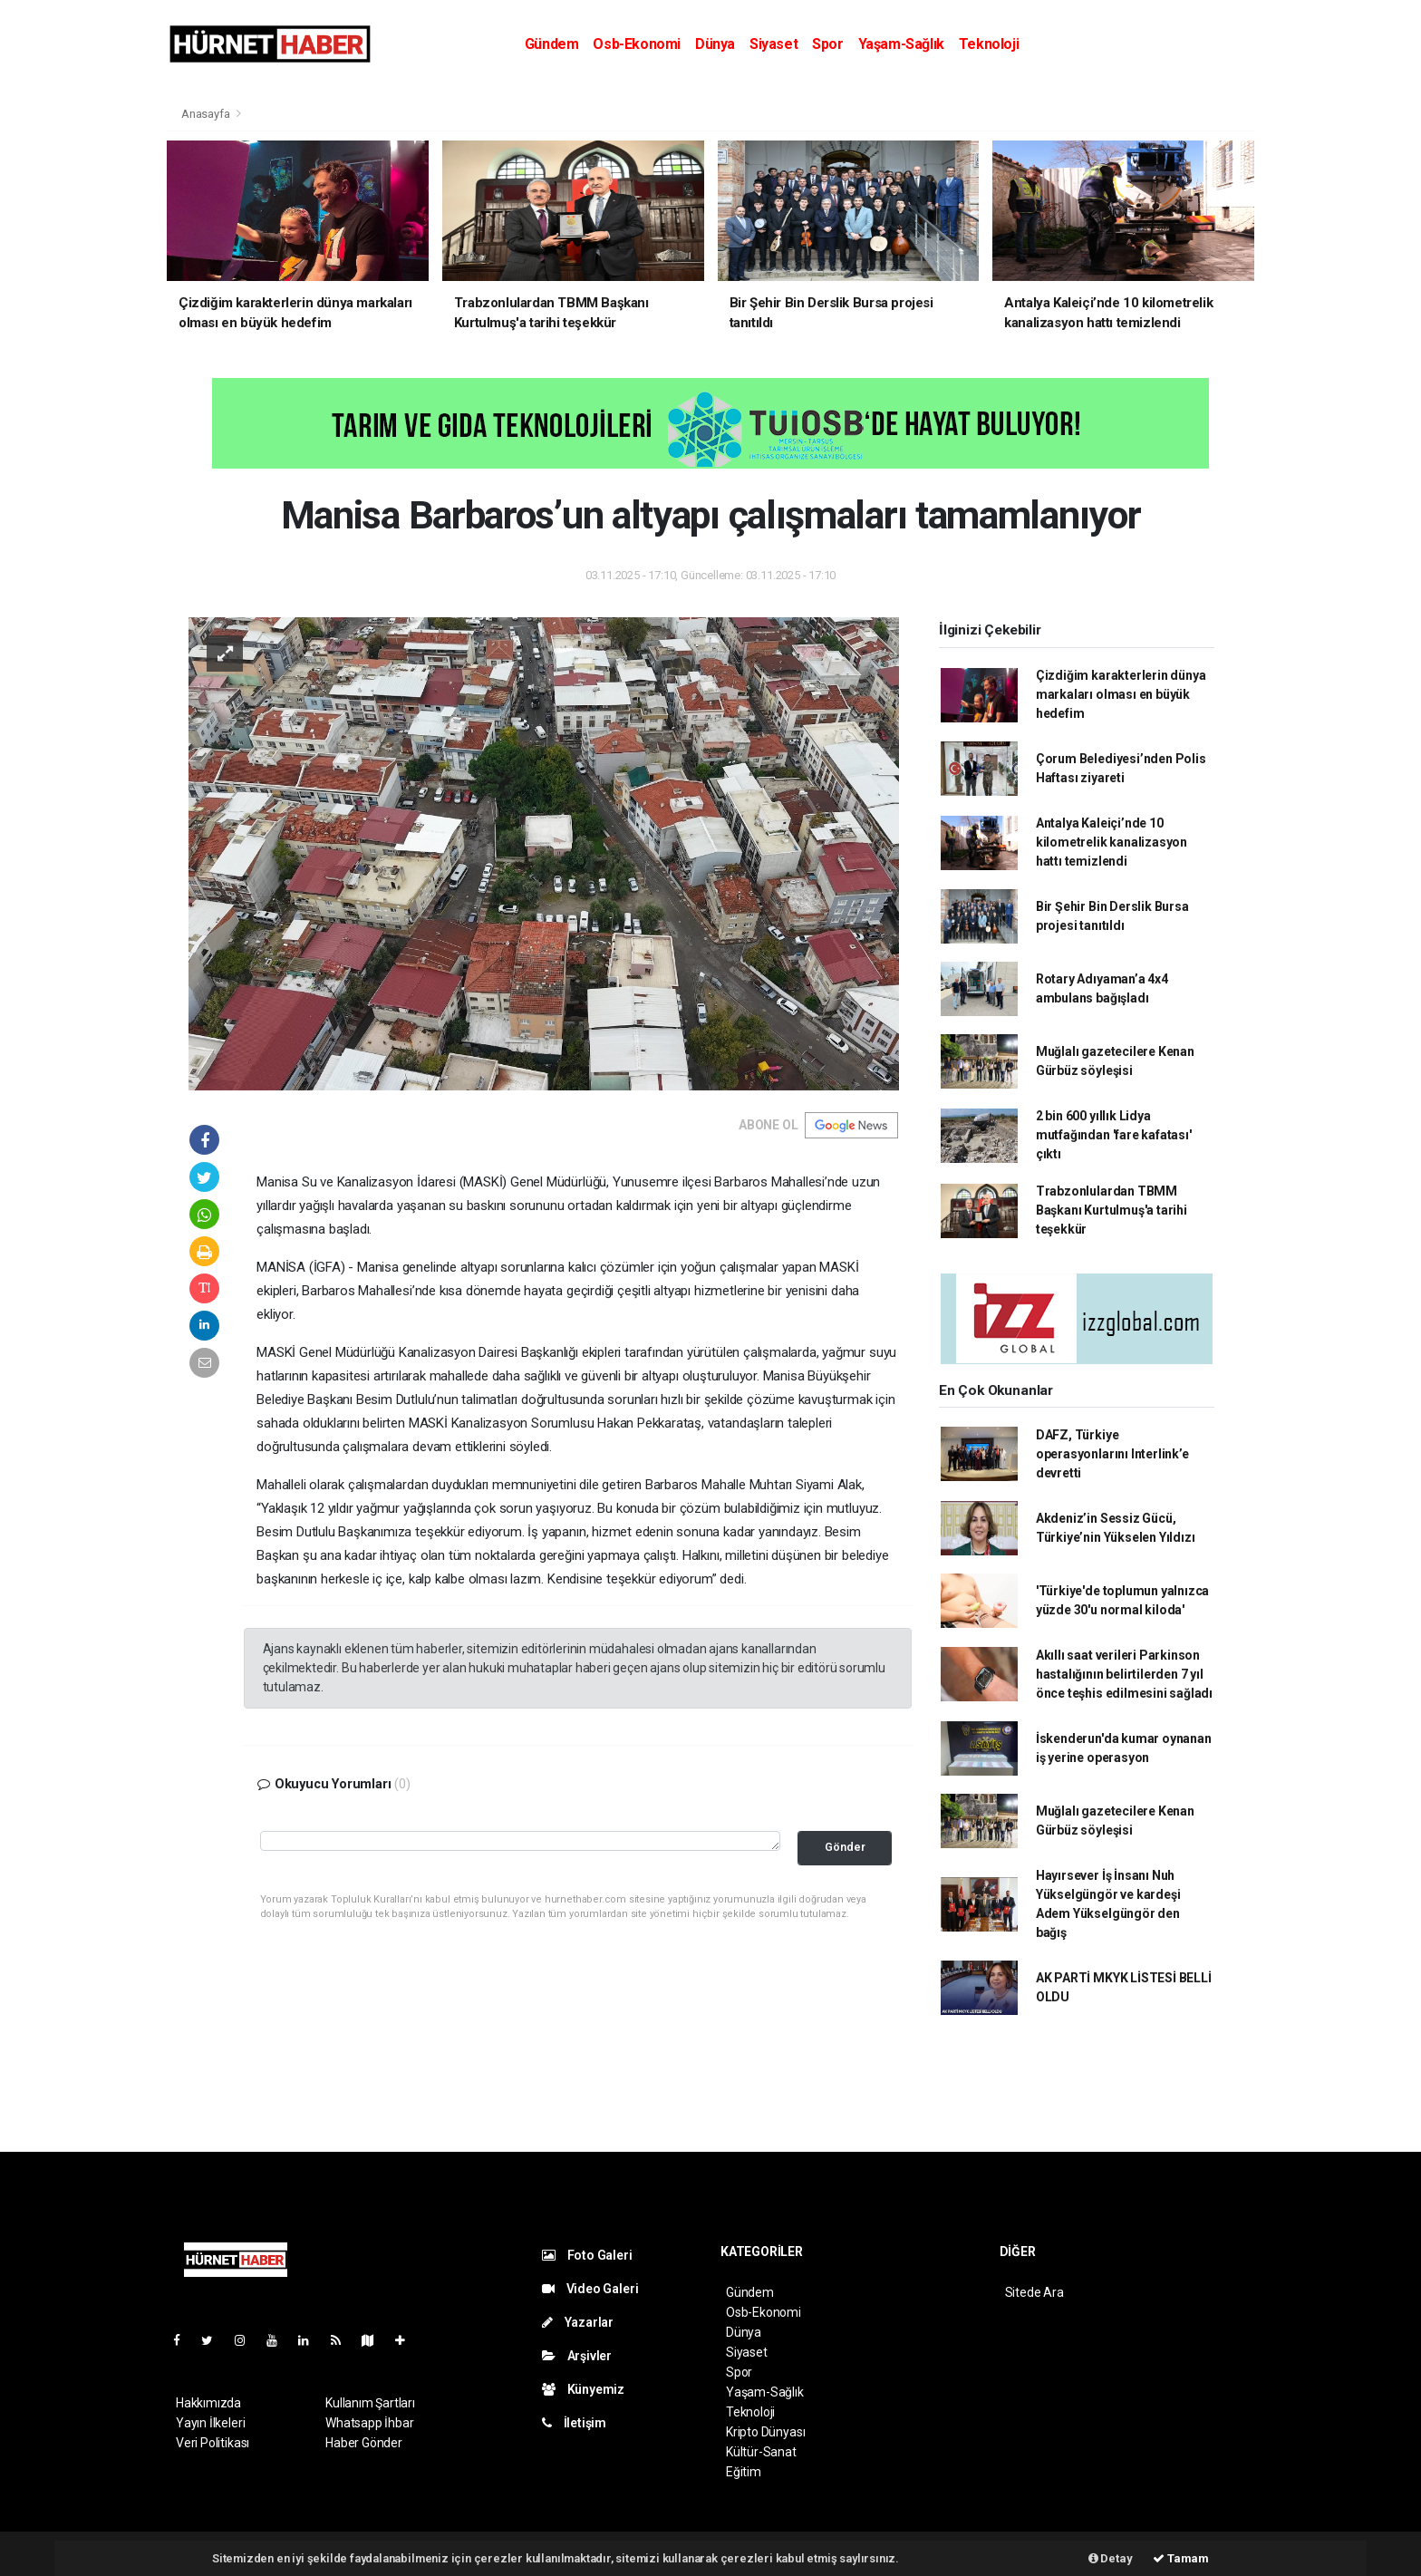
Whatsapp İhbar (369, 2423)
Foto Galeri (587, 2255)
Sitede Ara (1034, 2292)
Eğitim (743, 2472)
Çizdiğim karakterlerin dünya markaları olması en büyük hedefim (1121, 694)
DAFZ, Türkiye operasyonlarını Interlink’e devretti (1112, 1454)
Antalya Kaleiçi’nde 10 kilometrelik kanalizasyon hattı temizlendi (1111, 842)
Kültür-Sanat (761, 2452)
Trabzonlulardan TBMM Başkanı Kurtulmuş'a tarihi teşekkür (1111, 1210)
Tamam (1181, 2558)
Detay (1110, 2558)
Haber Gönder (363, 2443)
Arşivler (577, 2355)
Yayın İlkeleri (210, 2423)
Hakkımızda (208, 2403)
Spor (827, 44)
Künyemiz (583, 2389)
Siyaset (773, 44)
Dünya (715, 44)
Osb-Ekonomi (637, 44)
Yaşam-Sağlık (901, 44)
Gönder (845, 1847)
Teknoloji (989, 44)
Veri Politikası (212, 2443)
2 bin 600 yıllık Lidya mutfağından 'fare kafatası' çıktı (1114, 1135)
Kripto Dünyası (765, 2432)
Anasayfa (206, 114)
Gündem (552, 44)
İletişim (574, 2423)
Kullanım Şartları (370, 2403)
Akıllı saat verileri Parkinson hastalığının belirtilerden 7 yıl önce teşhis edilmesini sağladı (1124, 1674)
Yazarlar (578, 2322)
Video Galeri (590, 2288)
